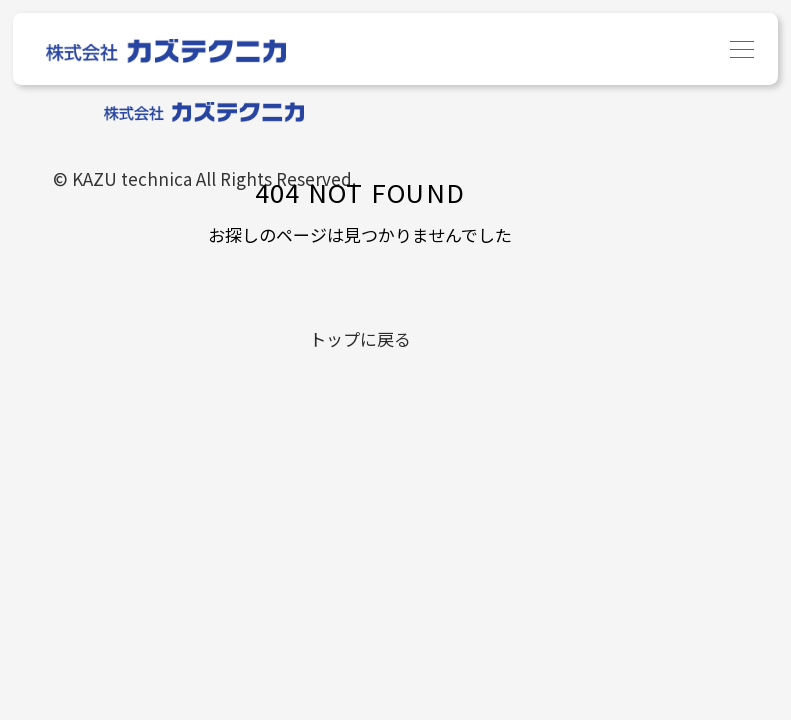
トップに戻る (360, 338)
